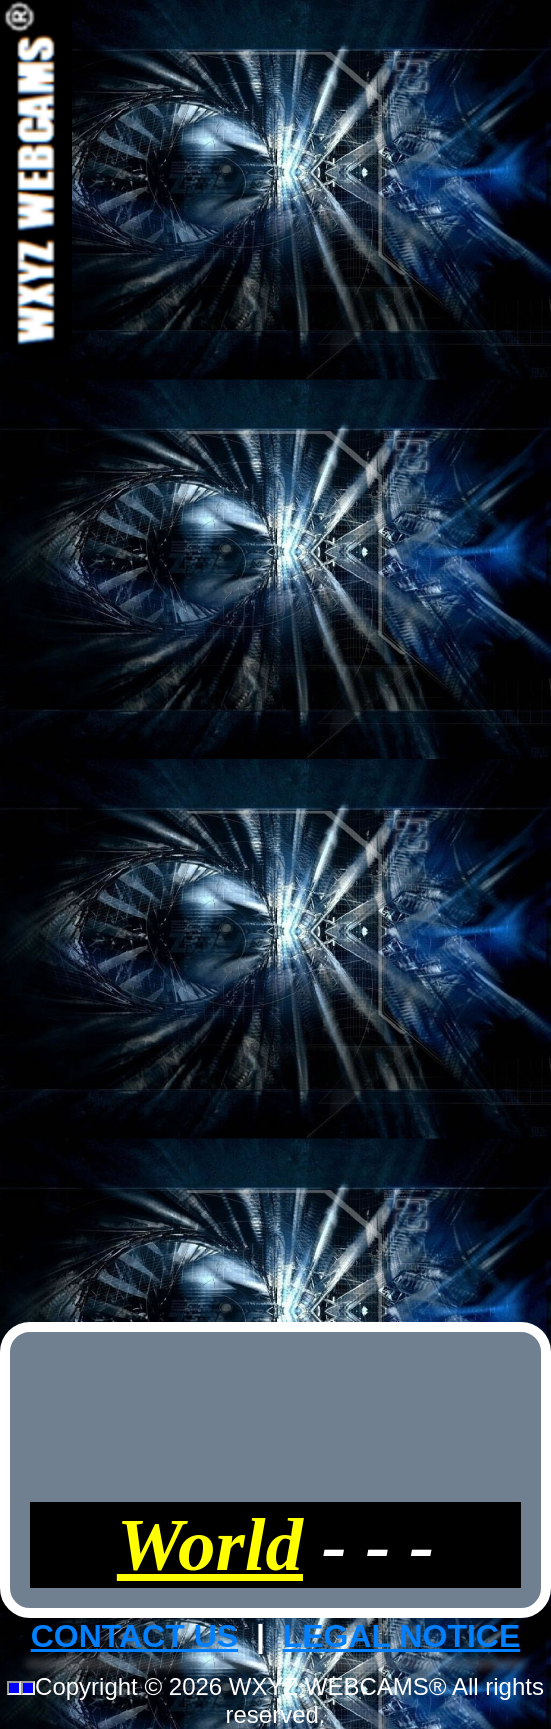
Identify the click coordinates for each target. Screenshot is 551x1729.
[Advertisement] (276, 658)
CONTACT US (134, 1636)
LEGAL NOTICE (402, 1636)
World (210, 1544)
